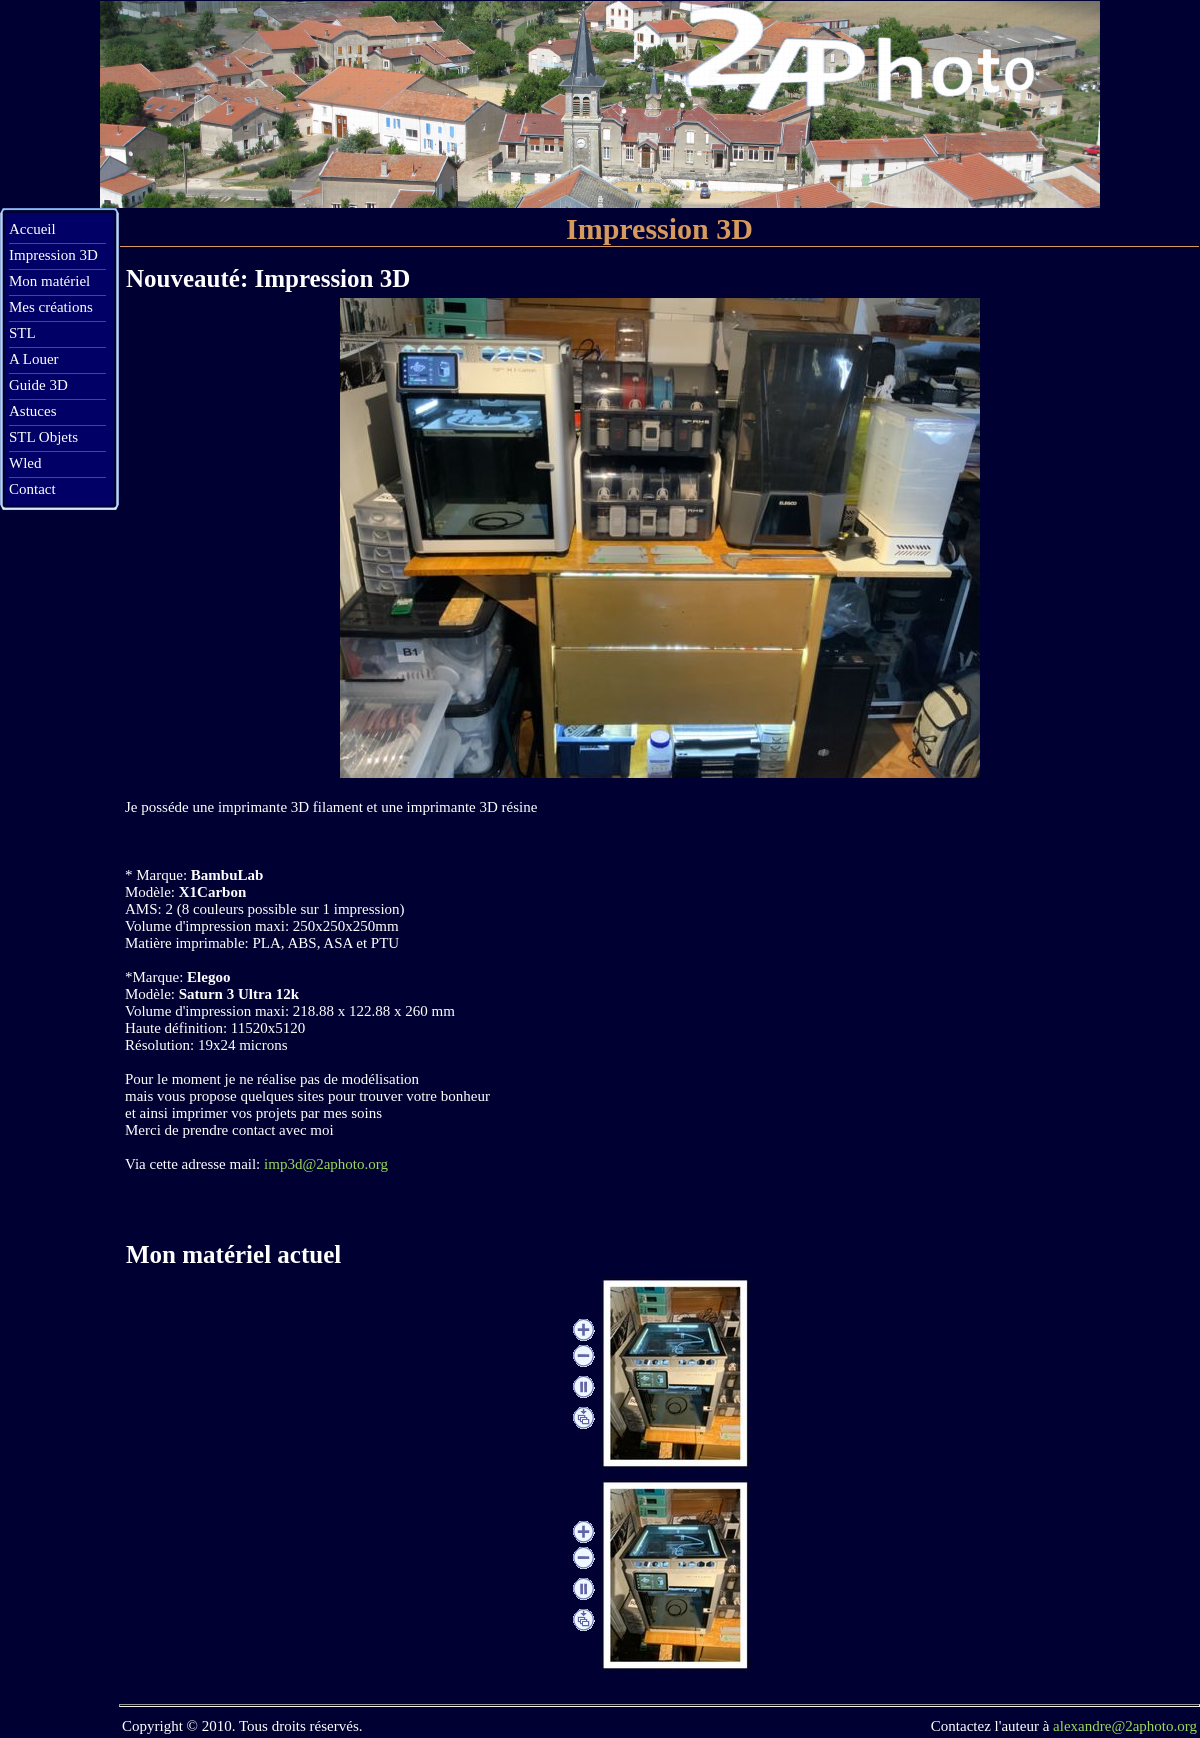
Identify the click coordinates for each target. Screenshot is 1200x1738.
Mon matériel (49, 281)
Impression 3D (53, 255)
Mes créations (51, 307)
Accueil (32, 229)
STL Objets (43, 437)
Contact (32, 489)
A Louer (34, 359)
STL (22, 333)
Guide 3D (38, 385)
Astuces (33, 411)
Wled (25, 463)
